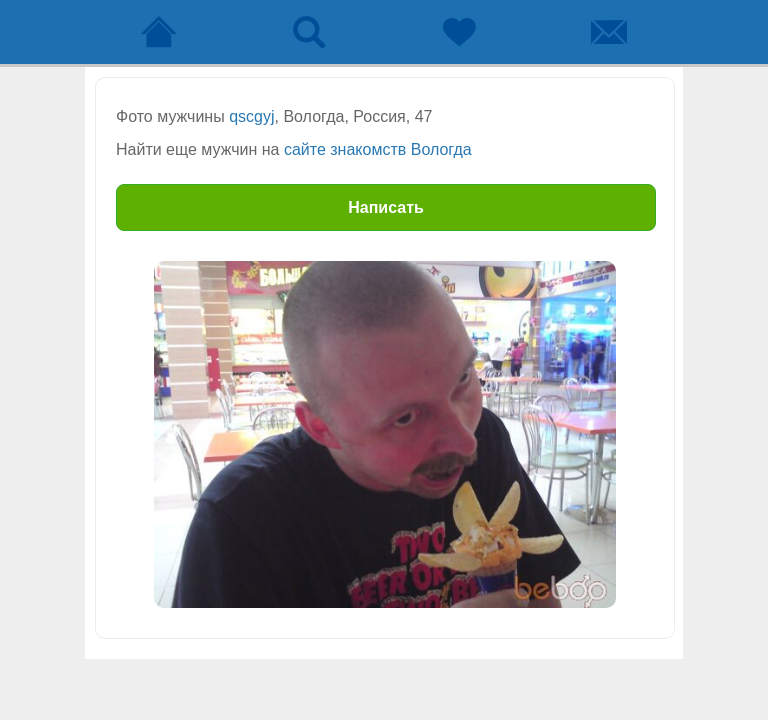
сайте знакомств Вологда (378, 149)
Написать (386, 207)
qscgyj (251, 116)
